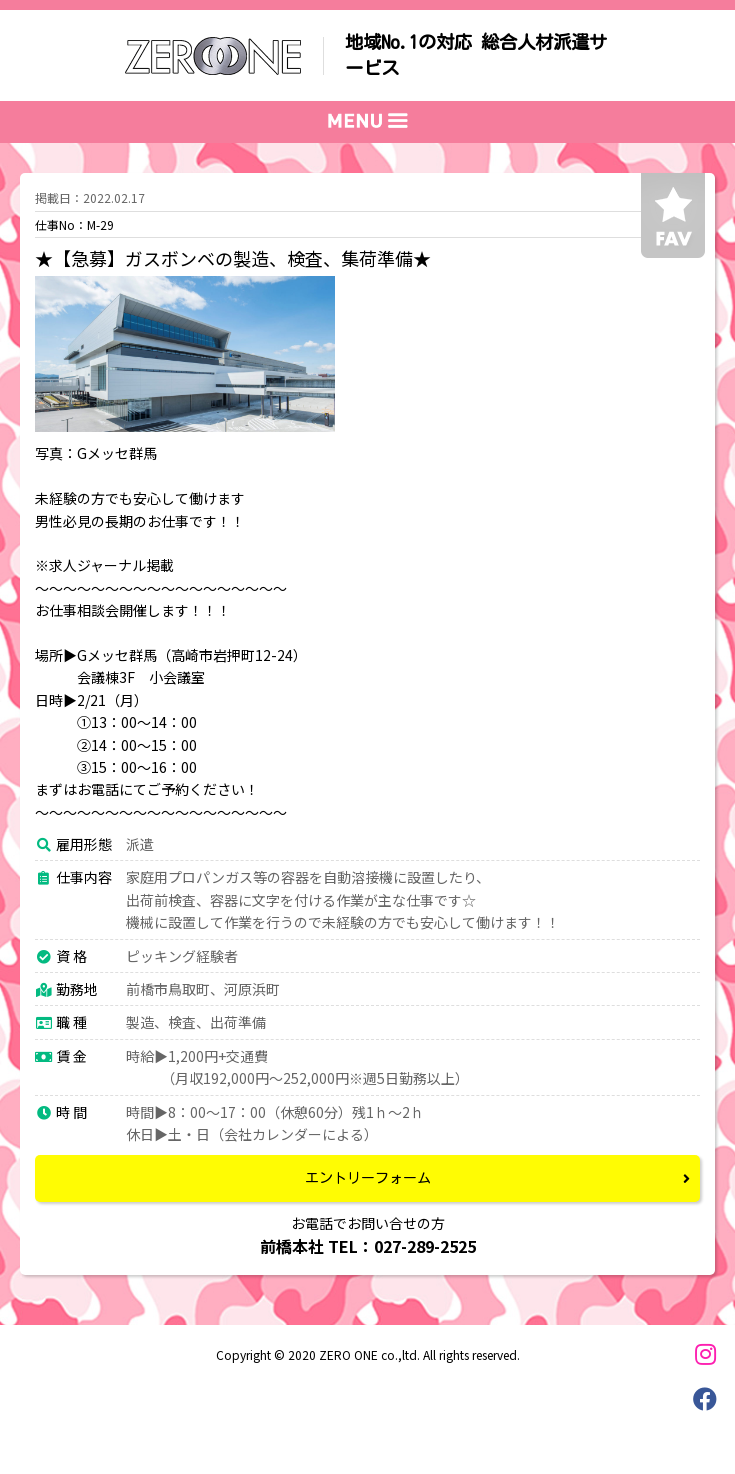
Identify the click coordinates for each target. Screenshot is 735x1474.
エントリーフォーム (368, 1178)
